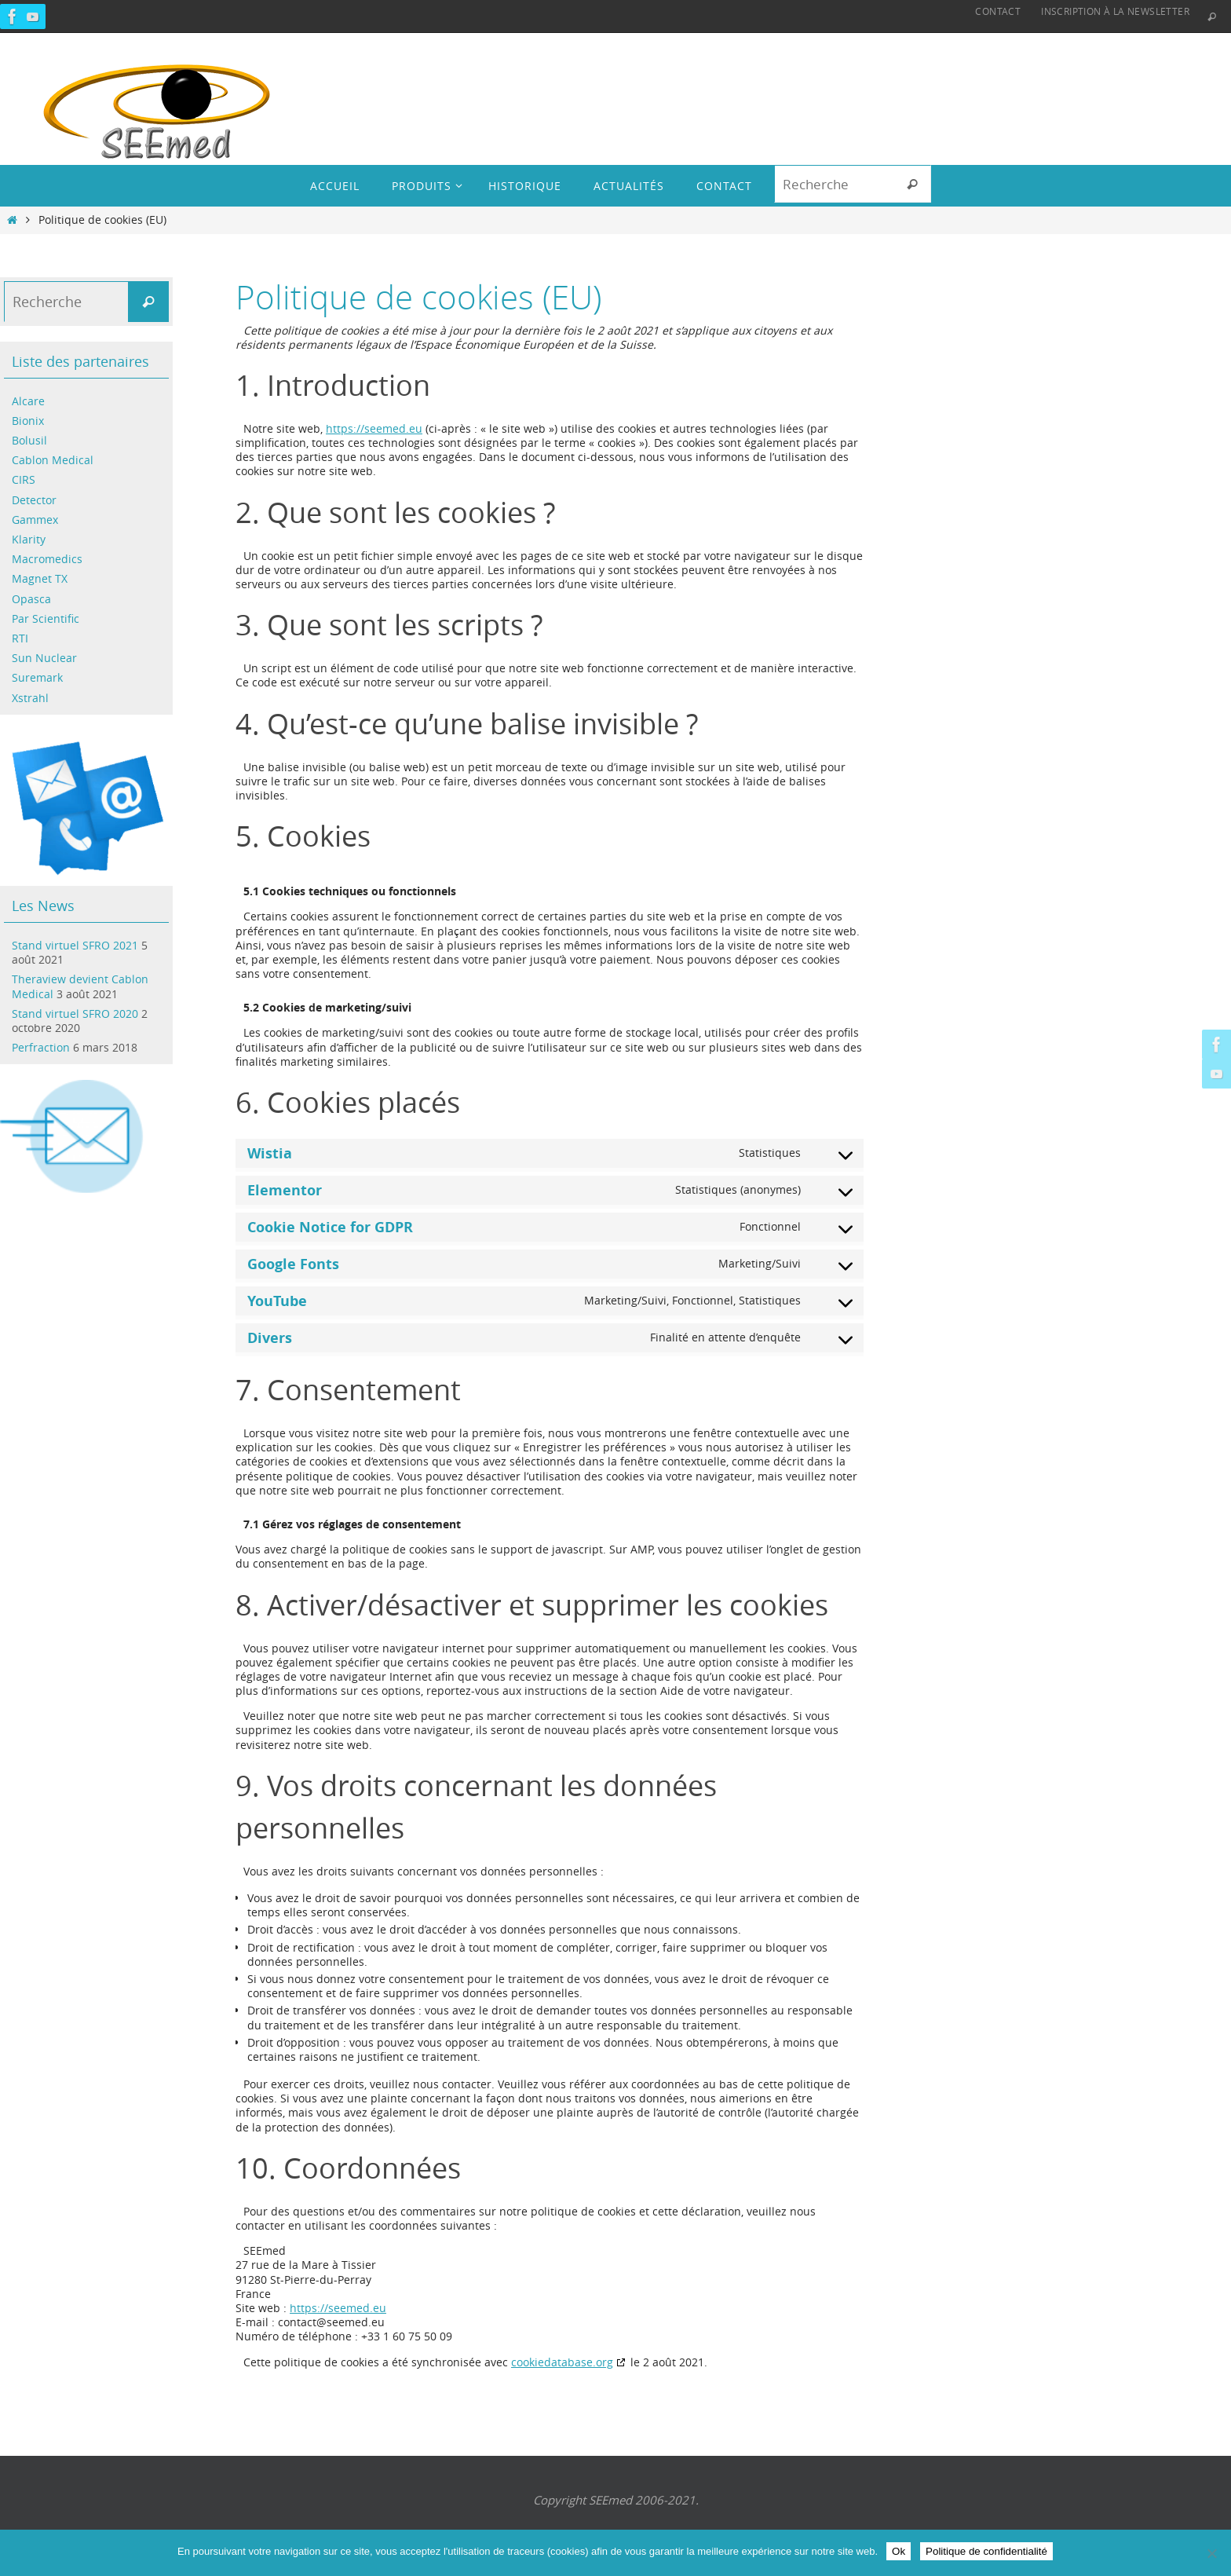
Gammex (35, 519)
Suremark (37, 677)
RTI (20, 638)
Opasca (31, 598)
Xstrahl (30, 697)
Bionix (28, 420)
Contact (998, 11)
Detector (34, 499)
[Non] (1211, 2553)
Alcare (28, 400)
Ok (898, 2551)
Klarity (29, 539)
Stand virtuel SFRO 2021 (75, 945)
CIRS (23, 479)
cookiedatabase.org (562, 2362)
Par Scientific (45, 618)
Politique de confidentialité (986, 2551)
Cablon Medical (52, 459)
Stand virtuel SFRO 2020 (75, 1013)
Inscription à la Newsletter (1115, 11)
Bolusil (29, 440)
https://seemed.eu (374, 428)
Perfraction (41, 1047)
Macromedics (47, 558)
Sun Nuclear (44, 657)
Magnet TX (40, 578)
